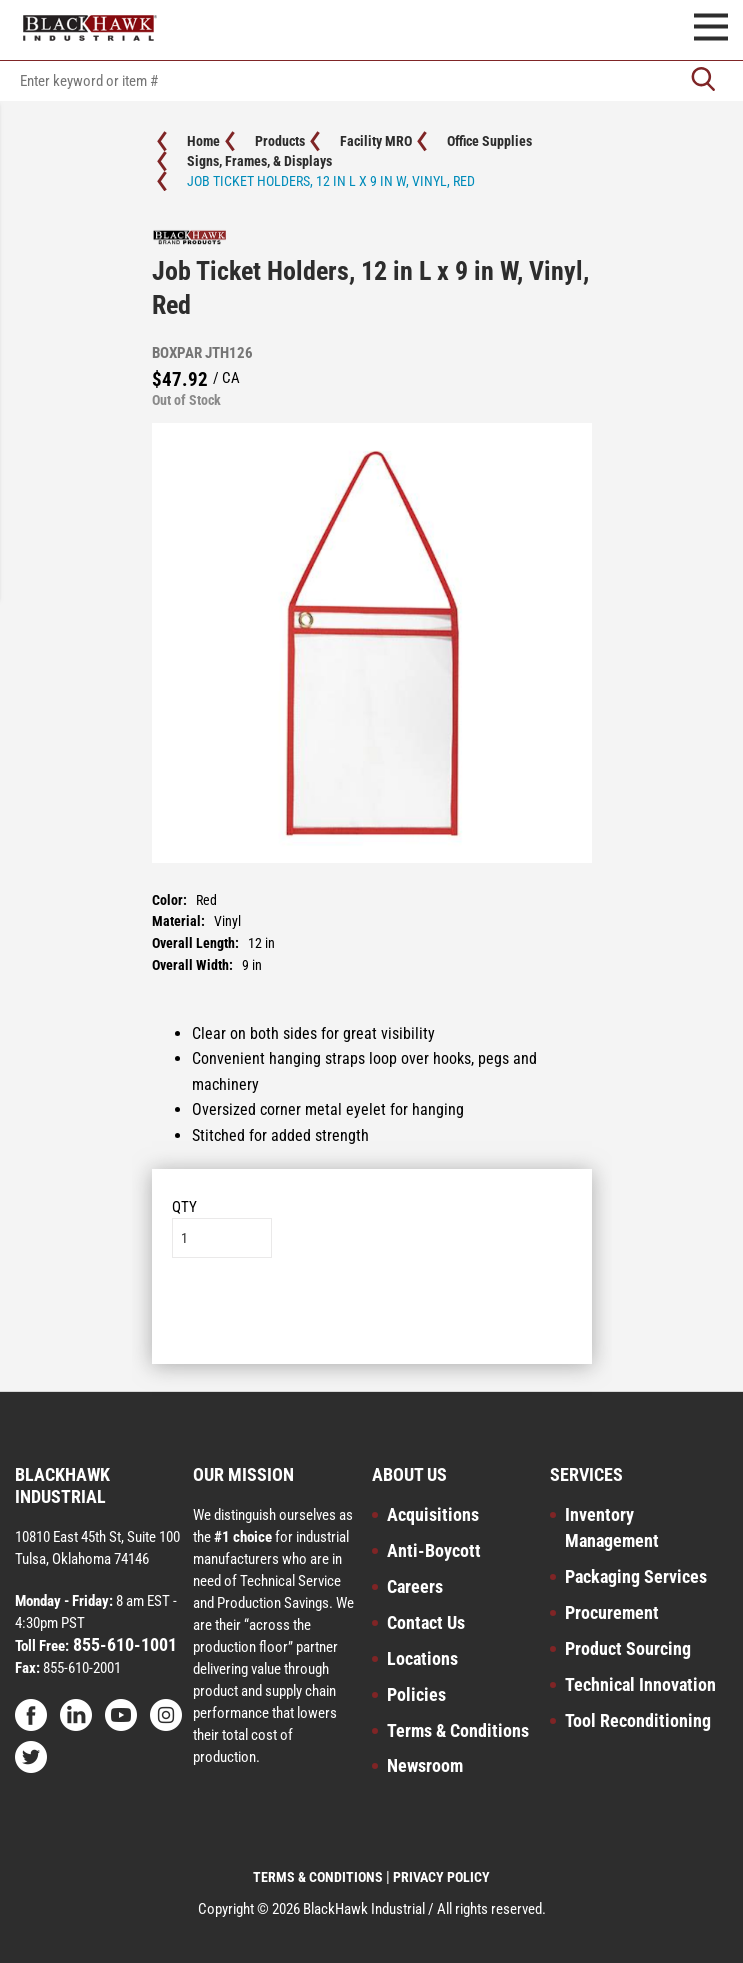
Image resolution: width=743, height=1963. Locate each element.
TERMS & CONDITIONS (318, 1877)
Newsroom (425, 1765)
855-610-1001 (123, 1644)
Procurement (612, 1612)
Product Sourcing (628, 1648)
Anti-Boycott (434, 1550)
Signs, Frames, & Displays (259, 161)
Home (203, 141)
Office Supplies (489, 141)
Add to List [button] (371, 1318)
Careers (415, 1586)
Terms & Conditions (458, 1730)
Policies (416, 1694)
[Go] (703, 81)
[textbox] (371, 81)
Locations (422, 1658)
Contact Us (426, 1622)
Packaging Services (636, 1576)
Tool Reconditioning (638, 1720)
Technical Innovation (640, 1684)
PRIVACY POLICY (441, 1877)
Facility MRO (376, 141)
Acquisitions (433, 1514)
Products (280, 141)
